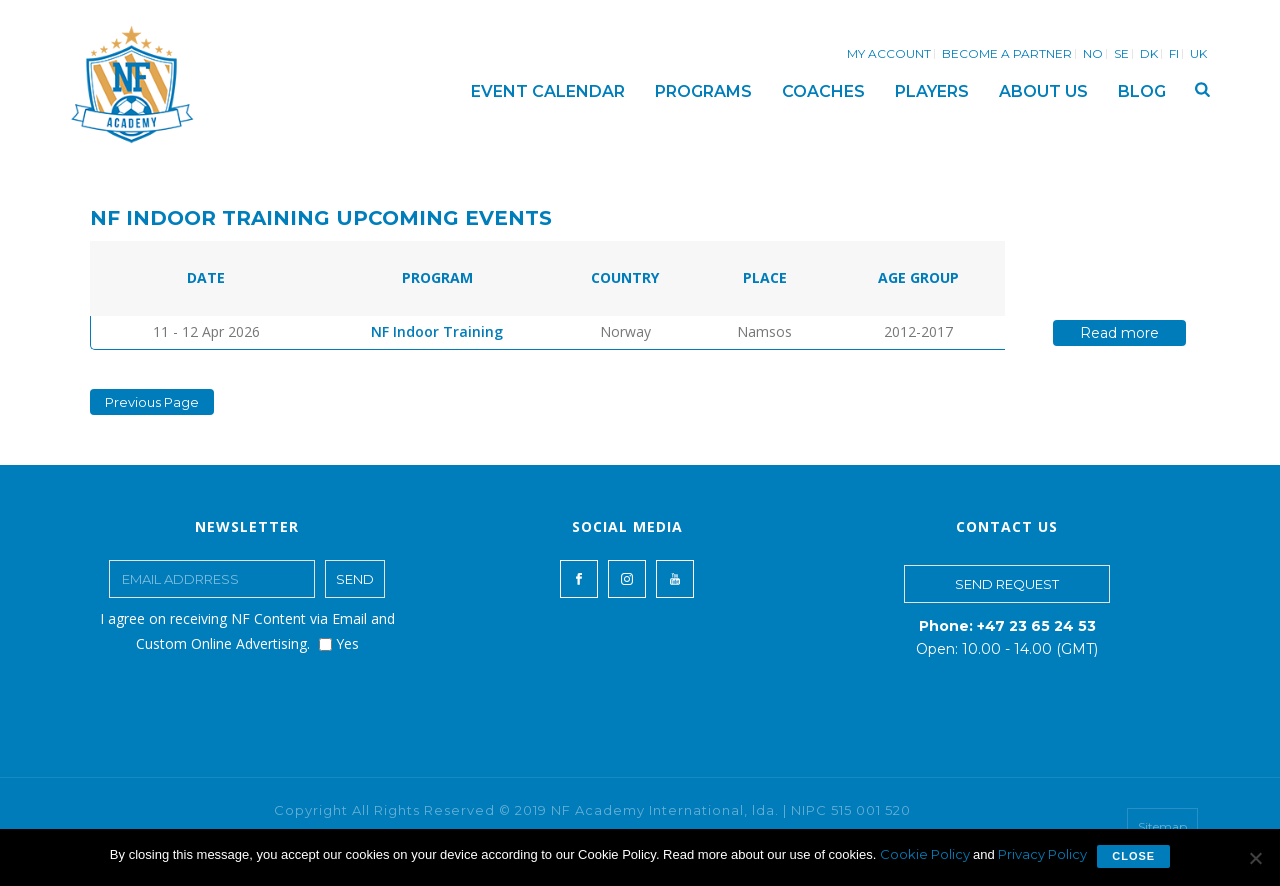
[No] (1255, 858)
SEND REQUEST (1007, 584)
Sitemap (1162, 826)
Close (1133, 856)
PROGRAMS (703, 91)
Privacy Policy (1042, 854)
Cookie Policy (926, 854)
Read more (1119, 333)
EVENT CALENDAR (548, 91)
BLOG (1142, 91)
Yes (339, 643)
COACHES (823, 91)
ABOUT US (1043, 91)
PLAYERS (932, 91)
